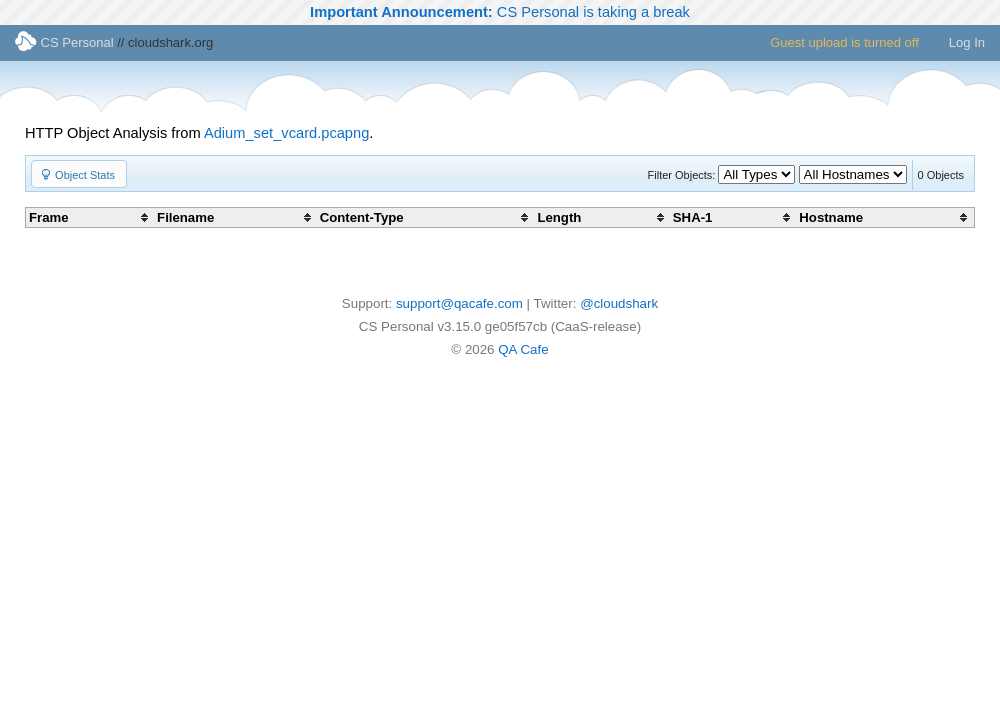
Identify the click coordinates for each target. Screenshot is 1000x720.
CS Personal (64, 42)
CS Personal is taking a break (500, 12)
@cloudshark (619, 303)
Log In (967, 42)
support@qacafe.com (459, 303)
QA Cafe (523, 349)
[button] (79, 174)
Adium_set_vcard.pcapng (286, 133)
